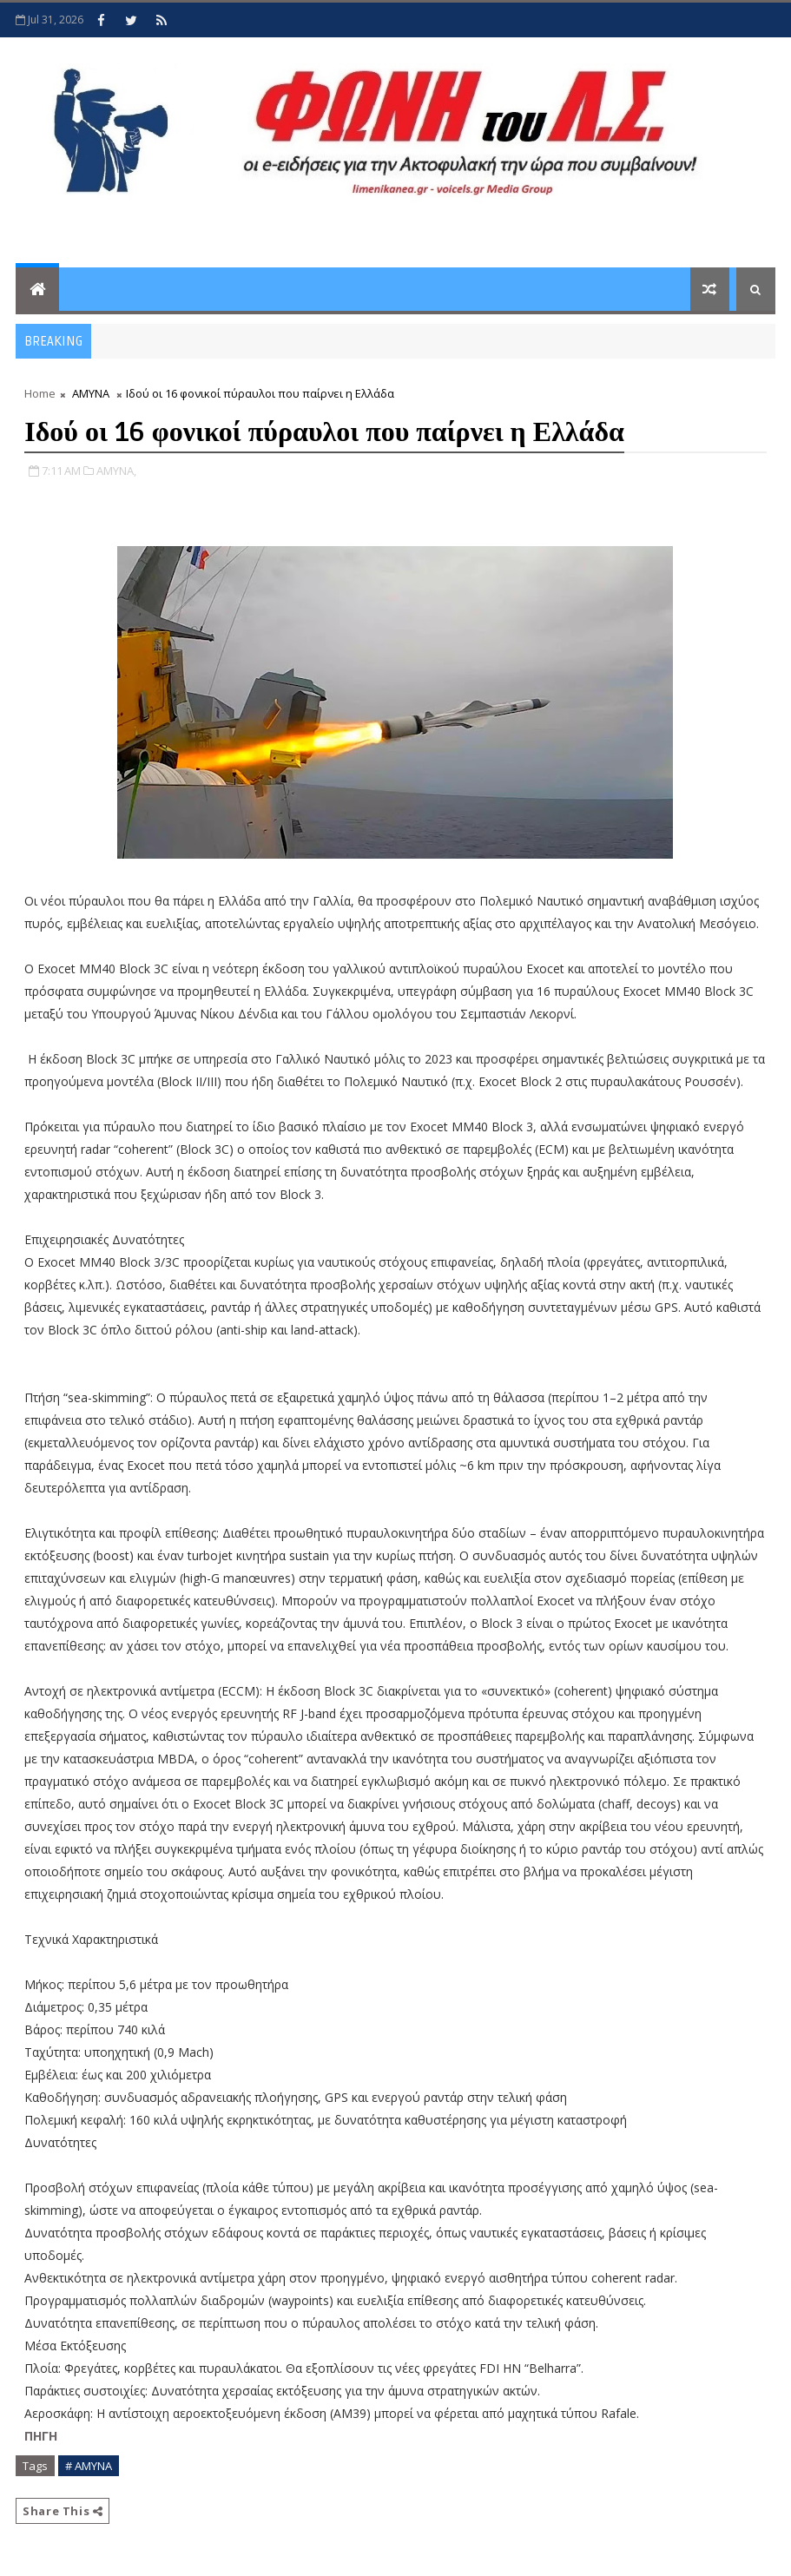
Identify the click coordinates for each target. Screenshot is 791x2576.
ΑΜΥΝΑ (90, 393)
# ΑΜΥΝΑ (88, 2466)
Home (40, 393)
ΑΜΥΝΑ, (116, 470)
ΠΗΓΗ (40, 2436)
